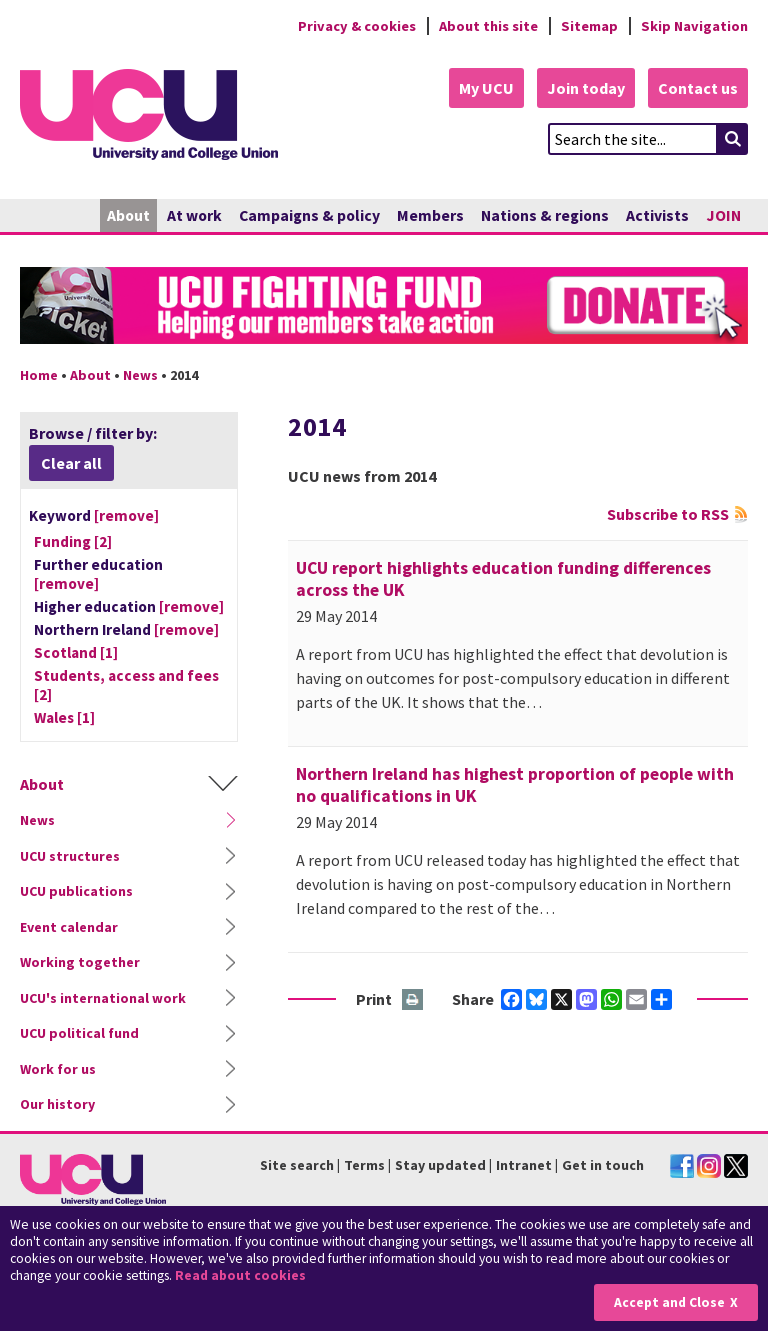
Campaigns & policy (309, 215)
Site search (297, 1165)
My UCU (486, 88)
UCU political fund (79, 1033)
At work (194, 215)
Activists (657, 215)
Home (39, 375)
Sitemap (589, 26)
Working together (80, 962)
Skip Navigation (694, 26)
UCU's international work (103, 998)
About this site (488, 26)
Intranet (524, 1165)
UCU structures (70, 856)
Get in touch (603, 1165)
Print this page (413, 1000)
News (140, 375)
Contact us (698, 88)
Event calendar (69, 927)
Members (430, 215)
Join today (586, 88)
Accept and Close (669, 1302)
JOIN (723, 215)
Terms (364, 1165)
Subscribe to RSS (668, 514)
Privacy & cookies (357, 26)
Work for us (58, 1069)
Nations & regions (545, 215)
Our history (57, 1104)
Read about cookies (240, 1275)
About (128, 215)
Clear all (71, 463)
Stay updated (440, 1165)
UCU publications (76, 891)
